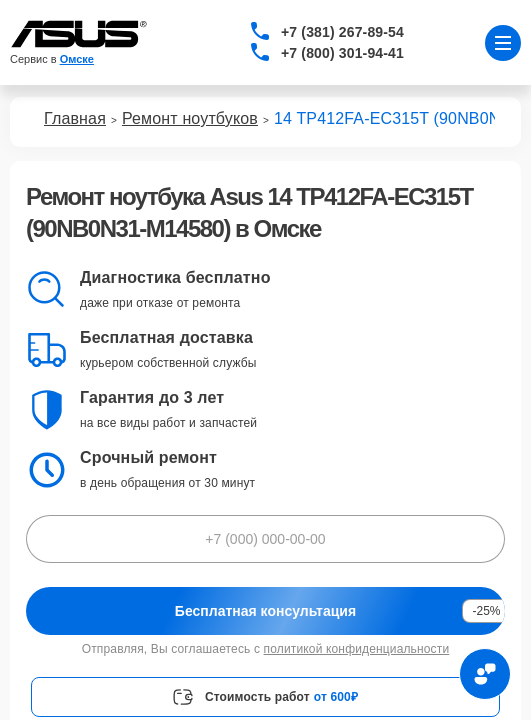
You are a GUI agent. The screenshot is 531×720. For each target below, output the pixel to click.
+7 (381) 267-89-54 (342, 32)
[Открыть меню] (503, 43)
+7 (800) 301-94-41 (342, 53)
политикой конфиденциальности (357, 649)
